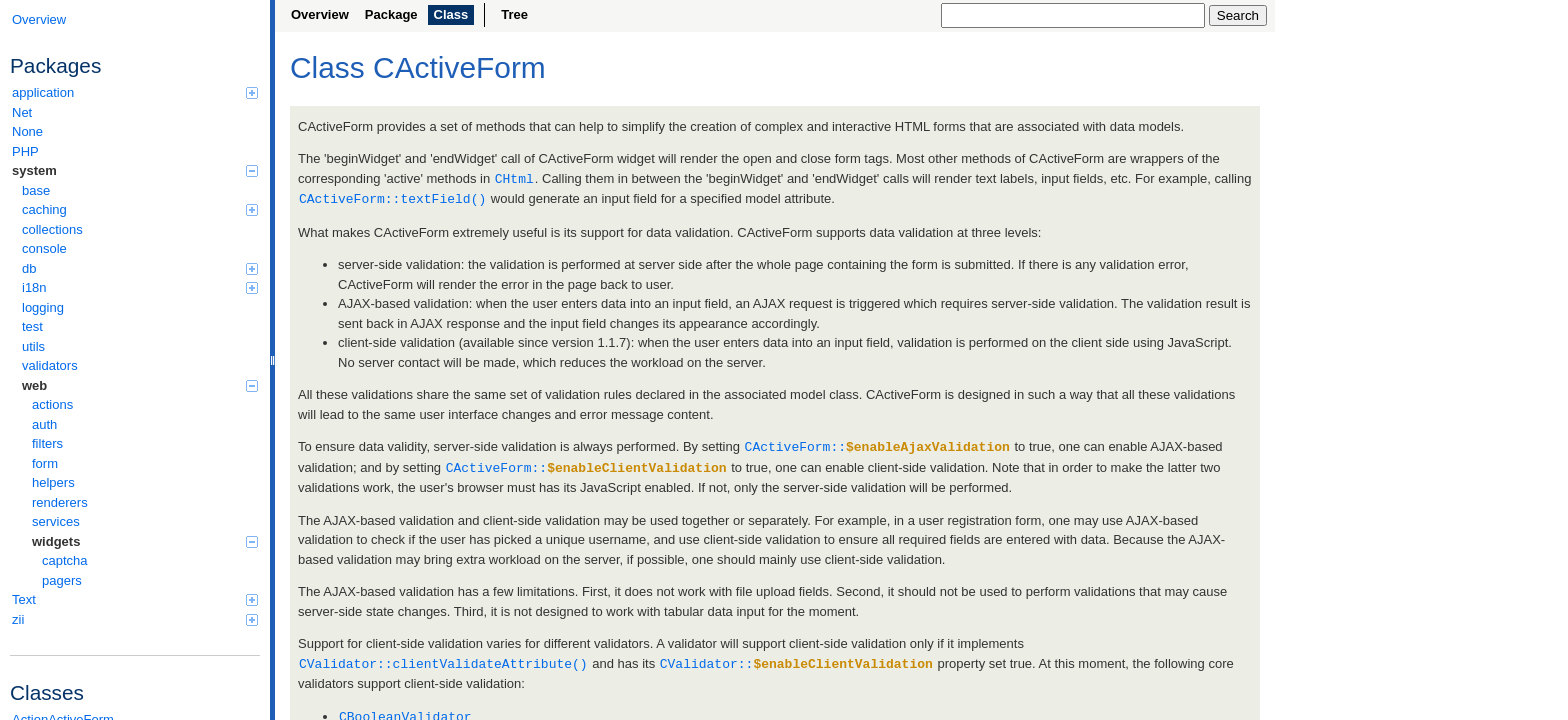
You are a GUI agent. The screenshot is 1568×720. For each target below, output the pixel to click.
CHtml (514, 178)
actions (52, 404)
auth (44, 424)
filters (47, 443)
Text (135, 599)
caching (140, 209)
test (32, 326)
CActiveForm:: (877, 444)
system (135, 170)
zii (135, 619)
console (44, 248)
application (135, 92)
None (27, 131)
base (36, 190)
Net (22, 112)
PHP (25, 151)
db (140, 268)
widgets (145, 541)
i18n (140, 287)
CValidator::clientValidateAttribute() (443, 659)
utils (33, 346)
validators (50, 365)
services (56, 521)
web (140, 385)
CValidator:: (796, 659)
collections (52, 229)
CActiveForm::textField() (392, 197)
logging (43, 307)
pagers (62, 580)
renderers (60, 502)
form (45, 463)
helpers (53, 482)
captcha (65, 560)
